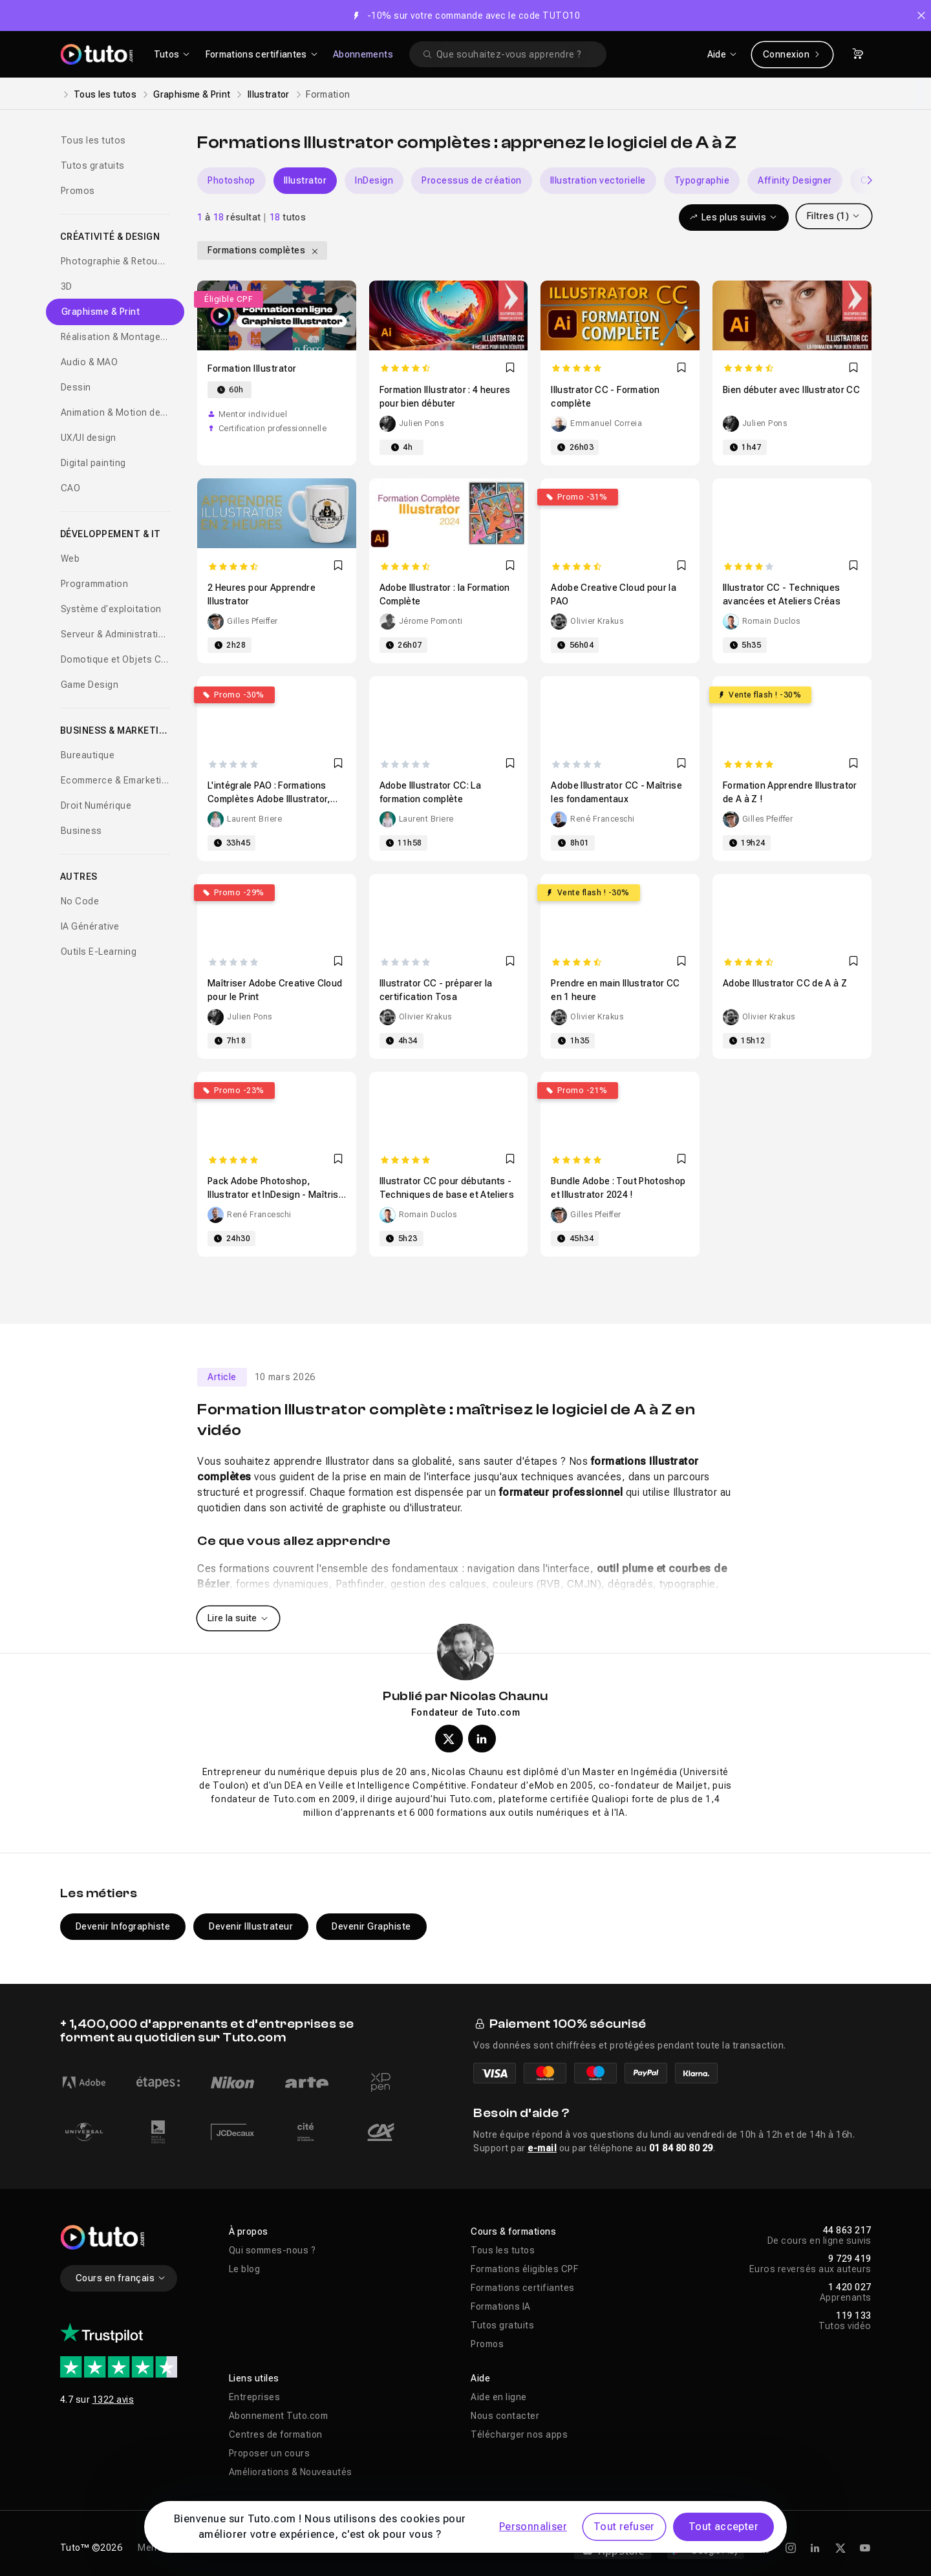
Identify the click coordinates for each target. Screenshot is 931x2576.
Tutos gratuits (93, 165)
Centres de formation (276, 2434)
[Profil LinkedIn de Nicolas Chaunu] (482, 1738)
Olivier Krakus (596, 621)
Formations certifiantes (523, 2288)
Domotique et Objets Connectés (116, 659)
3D (66, 286)
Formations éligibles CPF (524, 2269)
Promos (78, 191)
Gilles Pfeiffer (252, 621)
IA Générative (90, 926)
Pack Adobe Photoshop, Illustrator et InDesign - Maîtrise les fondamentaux (276, 1194)
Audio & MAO (89, 362)
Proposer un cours (269, 2453)
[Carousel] (534, 180)
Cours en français (121, 2278)
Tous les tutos (105, 94)
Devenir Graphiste (371, 1926)
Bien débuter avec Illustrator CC (791, 390)
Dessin (76, 387)
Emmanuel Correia (606, 423)
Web (70, 558)
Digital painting (93, 463)
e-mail (542, 2148)
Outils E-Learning (99, 951)
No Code (80, 901)
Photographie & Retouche (116, 261)
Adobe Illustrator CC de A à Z (785, 983)
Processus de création (472, 180)
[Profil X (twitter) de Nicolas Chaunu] (449, 1738)
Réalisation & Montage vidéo (116, 337)
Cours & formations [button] (513, 2231)
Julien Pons (421, 423)
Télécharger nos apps (519, 2434)
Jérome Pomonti (431, 621)
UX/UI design (88, 437)
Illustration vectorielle (598, 180)
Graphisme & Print (191, 94)
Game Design (90, 684)
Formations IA (501, 2306)
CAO (71, 488)
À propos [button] (248, 2231)
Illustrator (269, 94)
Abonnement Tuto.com (278, 2416)
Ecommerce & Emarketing (116, 780)
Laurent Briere (254, 819)
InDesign (374, 180)
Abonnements (363, 54)
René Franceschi (602, 819)
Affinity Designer (795, 180)
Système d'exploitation (111, 609)
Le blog (245, 2269)
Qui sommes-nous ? (272, 2250)
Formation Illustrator (252, 368)
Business (81, 830)
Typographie (702, 180)
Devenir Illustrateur (251, 1926)
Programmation (95, 584)
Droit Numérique (96, 805)
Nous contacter (505, 2416)
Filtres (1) (834, 216)
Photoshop (231, 180)
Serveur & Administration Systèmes (116, 634)
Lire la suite (238, 1618)
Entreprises (255, 2397)
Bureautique (88, 755)
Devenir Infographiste (123, 1926)
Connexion (792, 54)
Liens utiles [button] (254, 2378)
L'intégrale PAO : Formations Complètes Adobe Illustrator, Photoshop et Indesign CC (269, 799)
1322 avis (113, 2399)
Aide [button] (480, 2378)
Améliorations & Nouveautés (290, 2472)
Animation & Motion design (116, 412)
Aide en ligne (499, 2397)
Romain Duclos (771, 621)
